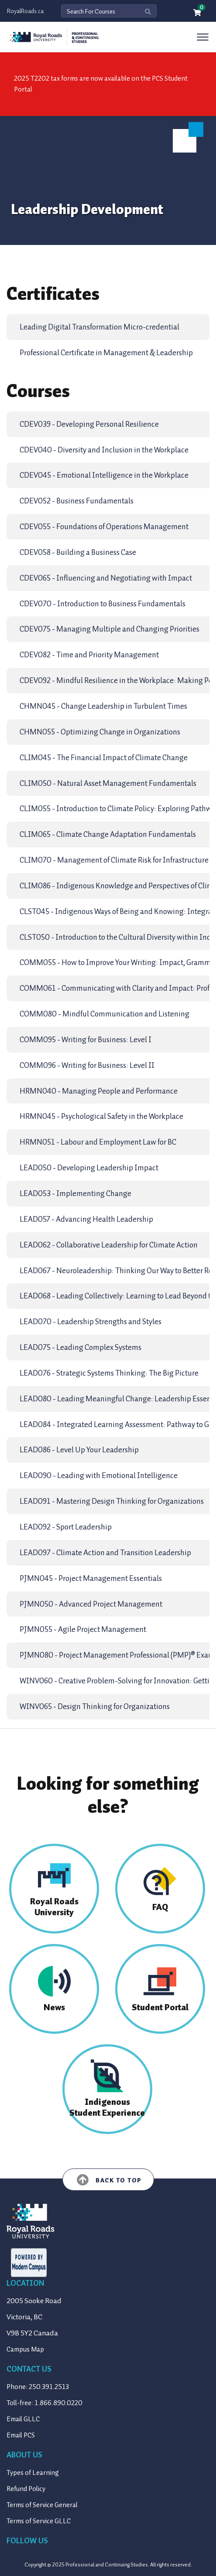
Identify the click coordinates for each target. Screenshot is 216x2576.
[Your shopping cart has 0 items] (197, 13)
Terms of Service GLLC (39, 2521)
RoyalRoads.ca (25, 11)
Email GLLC (23, 2419)
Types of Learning (33, 2472)
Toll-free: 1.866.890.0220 (44, 2403)
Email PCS (21, 2435)
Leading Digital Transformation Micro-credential (99, 327)
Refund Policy (26, 2489)
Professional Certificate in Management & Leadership (106, 352)
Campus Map (25, 2349)
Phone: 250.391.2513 (38, 2387)
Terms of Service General (42, 2505)
